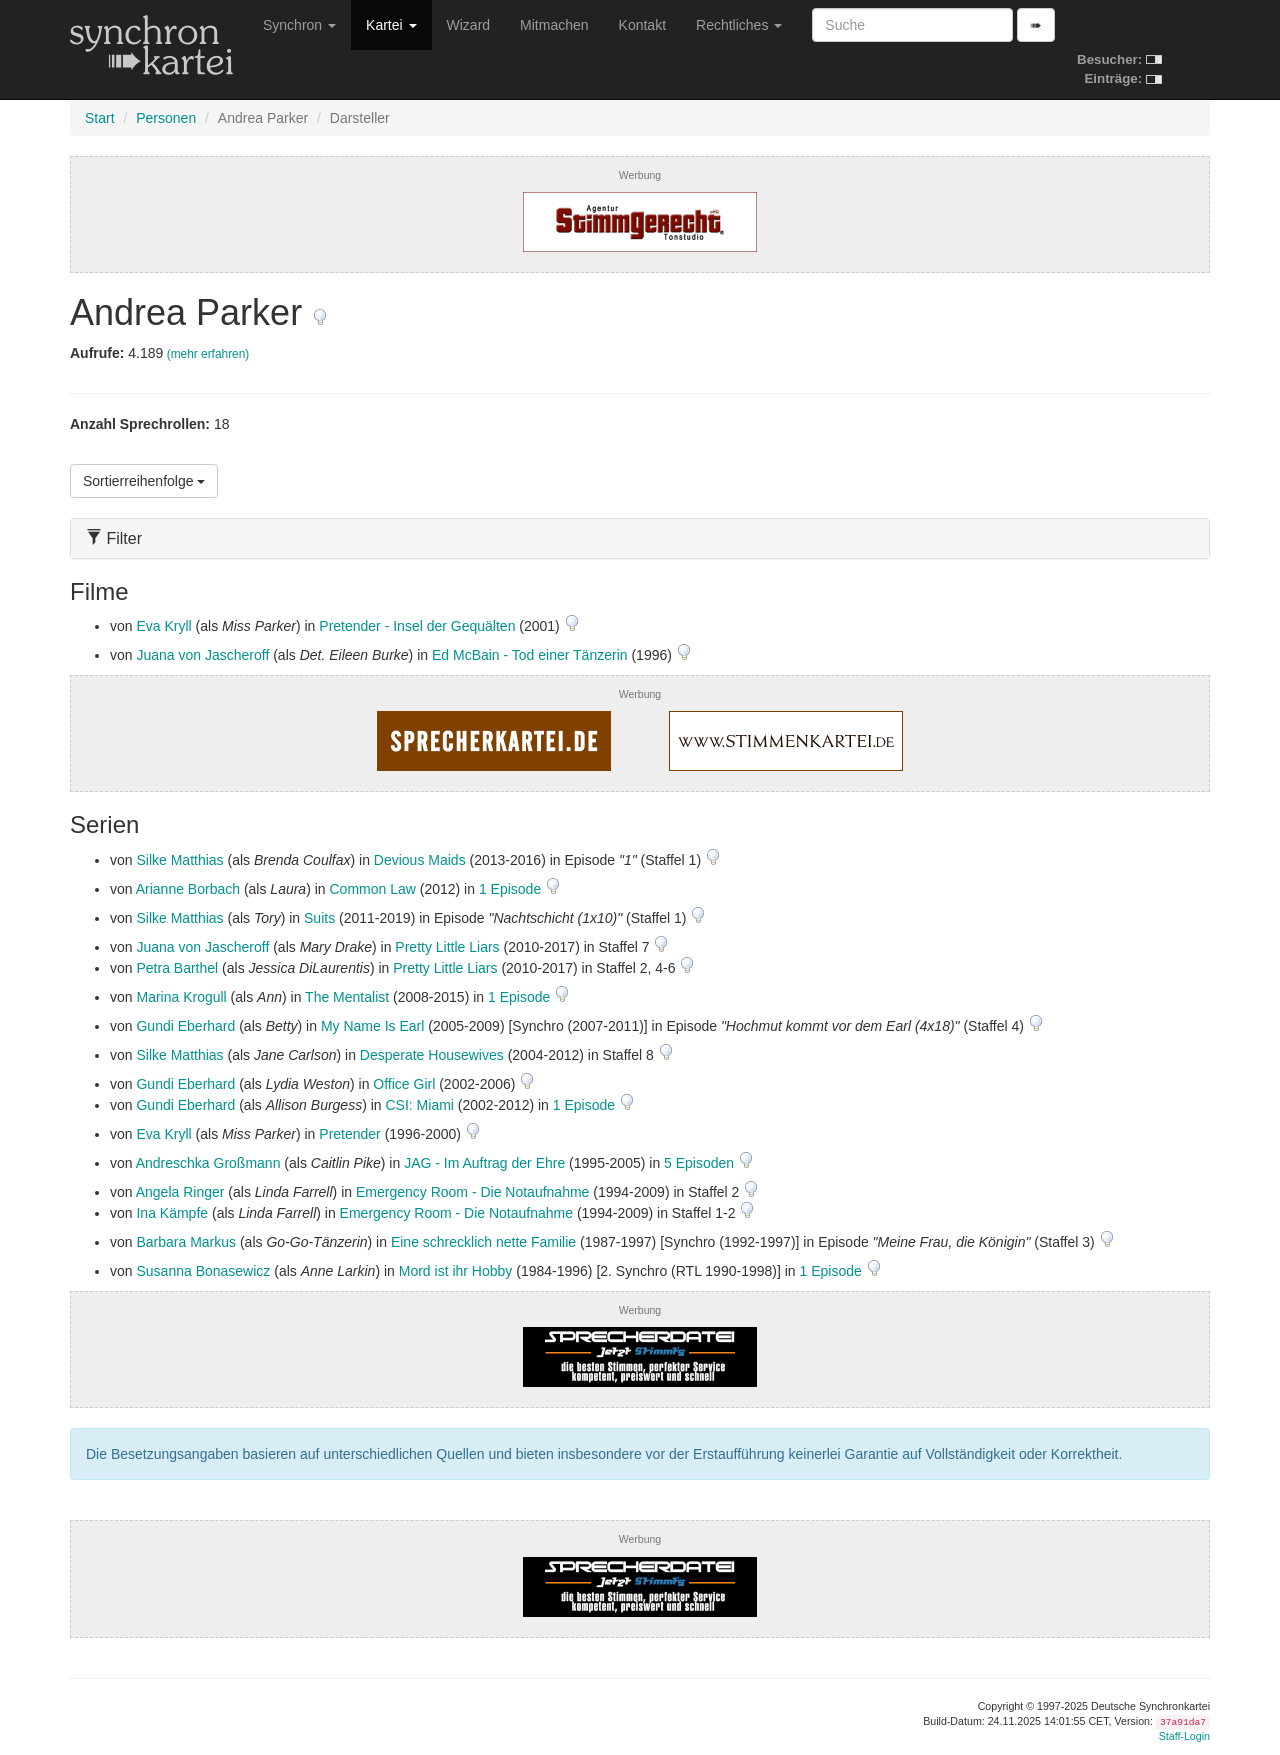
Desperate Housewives (432, 1055)
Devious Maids (420, 860)
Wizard (469, 25)
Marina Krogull (181, 997)
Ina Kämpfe (172, 1213)
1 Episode (512, 889)
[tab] (640, 538)
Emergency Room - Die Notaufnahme (472, 1192)
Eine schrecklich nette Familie (483, 1242)
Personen (166, 118)
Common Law (373, 889)
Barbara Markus (186, 1242)
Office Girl (404, 1084)
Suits (319, 918)
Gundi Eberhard (185, 1026)
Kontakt (642, 25)
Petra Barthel (177, 968)
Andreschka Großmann (208, 1163)
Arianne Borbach (188, 889)
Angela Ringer (180, 1192)
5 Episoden (701, 1163)
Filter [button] (114, 538)
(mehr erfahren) (208, 354)
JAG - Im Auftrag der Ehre (484, 1163)
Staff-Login (1184, 1736)
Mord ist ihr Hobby (456, 1271)
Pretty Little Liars (447, 947)
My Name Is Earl (372, 1026)
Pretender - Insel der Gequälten (417, 626)
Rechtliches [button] (739, 25)
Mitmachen (554, 25)
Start (100, 118)
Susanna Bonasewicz (203, 1271)
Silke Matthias (179, 860)
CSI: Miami (420, 1105)
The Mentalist (347, 997)
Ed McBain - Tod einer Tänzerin (530, 655)
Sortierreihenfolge (144, 481)
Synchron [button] (299, 25)
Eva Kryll (163, 626)
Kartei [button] (391, 25)
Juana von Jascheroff (202, 655)
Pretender (349, 1134)
